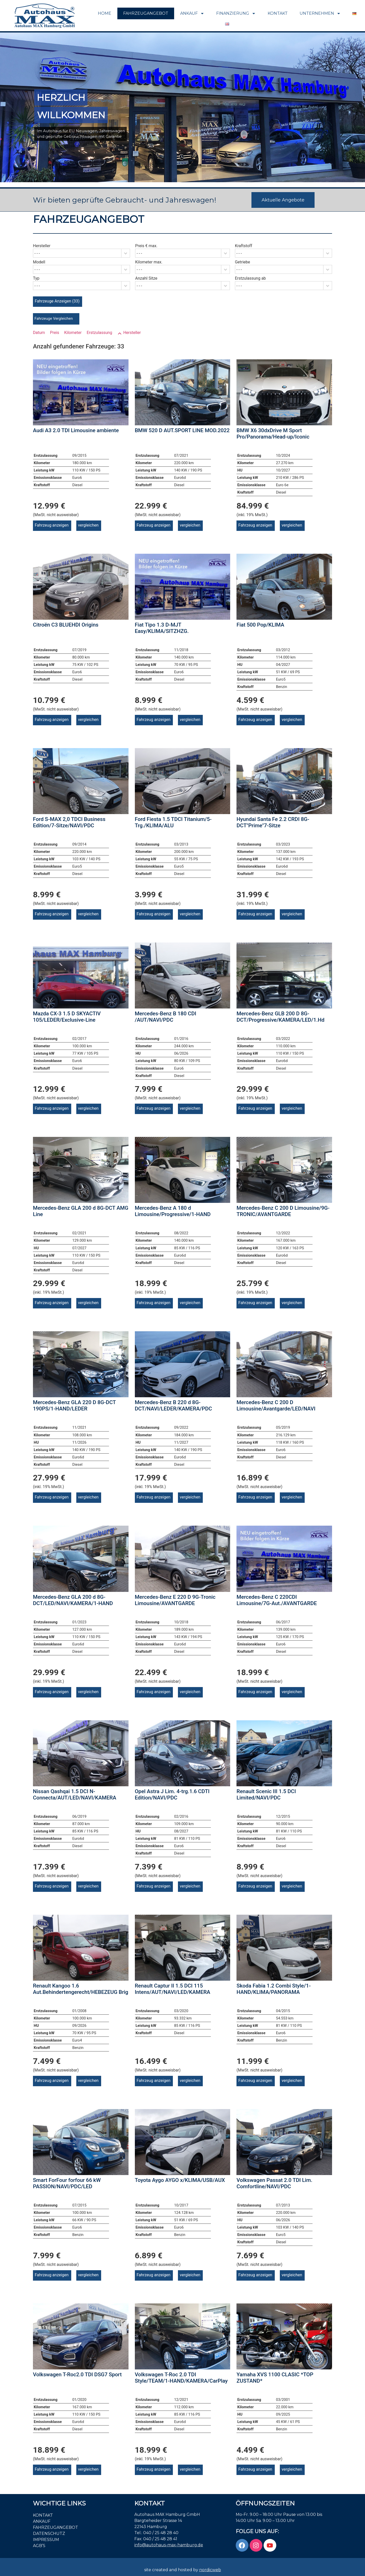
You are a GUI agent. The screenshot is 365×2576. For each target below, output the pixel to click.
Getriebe (242, 262)
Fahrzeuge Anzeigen (57, 301)
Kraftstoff (243, 246)
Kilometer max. (148, 262)
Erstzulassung (99, 332)
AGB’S (39, 2545)
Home (104, 13)
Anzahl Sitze (146, 278)
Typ (36, 278)
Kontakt (278, 13)
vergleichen (88, 525)
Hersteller (41, 246)
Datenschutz (49, 2533)
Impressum (46, 2539)
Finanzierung (236, 13)
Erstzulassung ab (250, 278)
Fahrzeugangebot (145, 13)
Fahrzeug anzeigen (52, 525)
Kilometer (73, 332)
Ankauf (192, 13)
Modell (39, 262)
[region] (182, 107)
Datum (39, 332)
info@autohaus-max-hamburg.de (168, 2545)
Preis (54, 332)
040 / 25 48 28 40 (160, 2532)
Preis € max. (146, 246)
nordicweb (210, 2569)
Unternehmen (320, 13)
